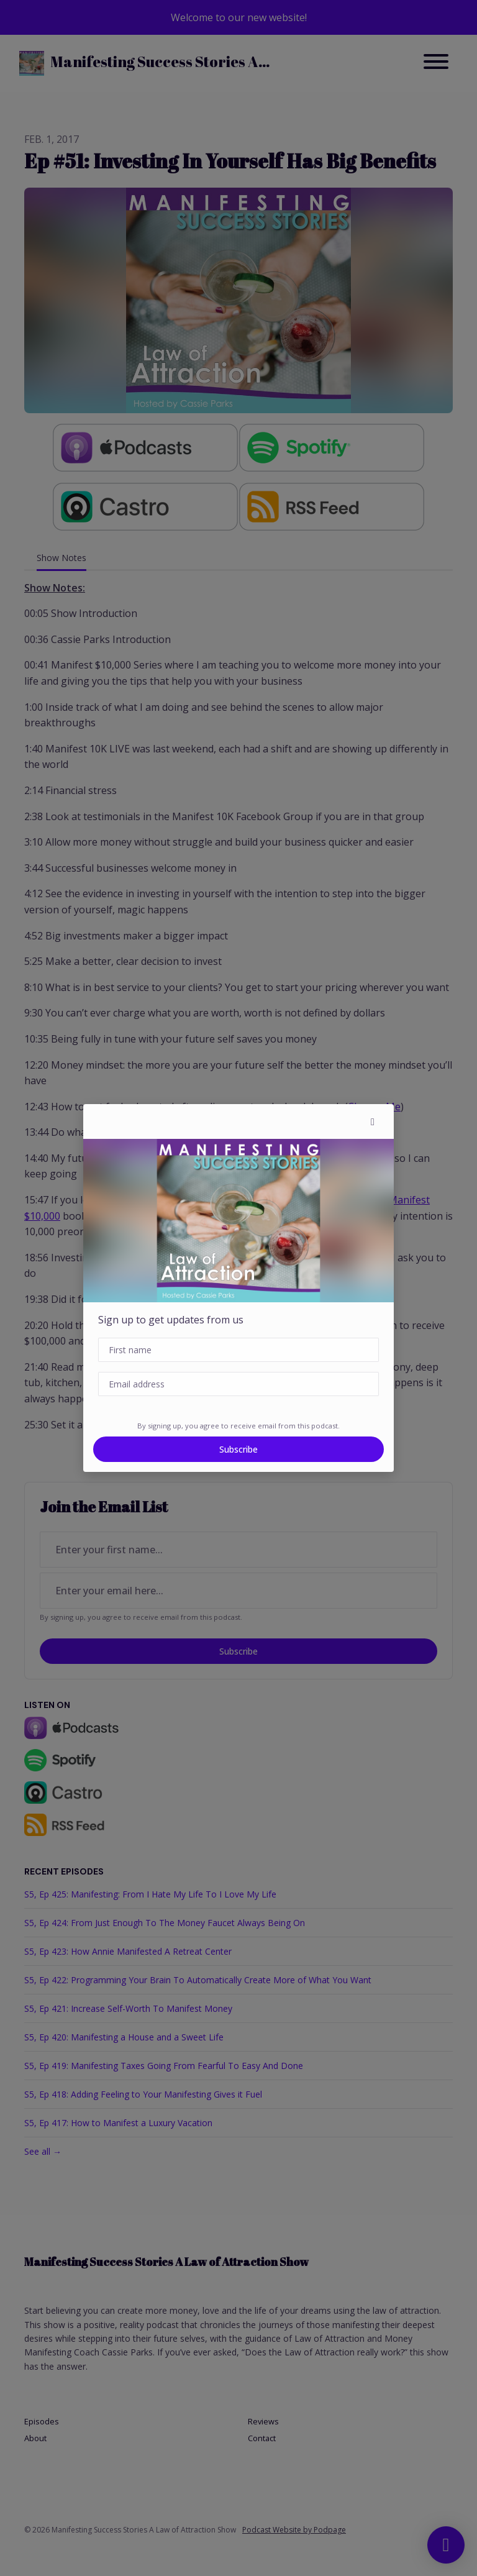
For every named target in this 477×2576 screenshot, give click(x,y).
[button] (372, 1121)
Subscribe (238, 1449)
